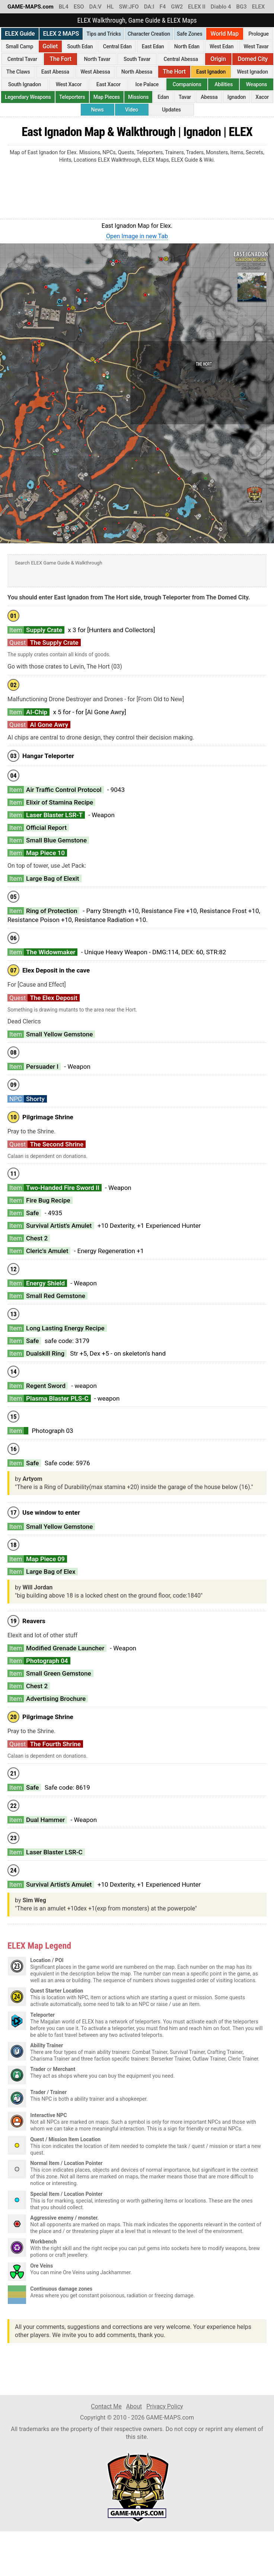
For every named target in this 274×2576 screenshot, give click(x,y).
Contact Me (106, 2406)
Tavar (185, 97)
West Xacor (69, 84)
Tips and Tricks (103, 34)
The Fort (60, 58)
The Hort (174, 71)
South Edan (80, 46)
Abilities (223, 84)
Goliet (50, 46)
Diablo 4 (221, 6)
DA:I (149, 6)
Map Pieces (106, 97)
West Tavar (255, 46)
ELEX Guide (20, 33)
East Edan (153, 46)
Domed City (253, 58)
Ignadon (236, 97)
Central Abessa (181, 59)
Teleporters (72, 97)
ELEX (258, 6)
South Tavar (137, 59)
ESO (79, 6)
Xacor (262, 97)
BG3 (241, 6)
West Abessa (95, 72)
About (134, 2406)
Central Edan (117, 46)
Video (131, 110)
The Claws (18, 72)
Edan (163, 97)
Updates (171, 110)
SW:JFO (128, 6)
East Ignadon (211, 72)
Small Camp (20, 46)
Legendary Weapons (28, 97)
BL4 (63, 6)
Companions (187, 84)
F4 (162, 6)
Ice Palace (147, 84)
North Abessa (136, 72)
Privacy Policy (164, 2406)
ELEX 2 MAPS (61, 33)
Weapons (256, 84)
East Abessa (55, 72)
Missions (138, 97)
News (97, 110)
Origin (218, 58)
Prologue (258, 34)
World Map (225, 33)
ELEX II (197, 6)
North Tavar (97, 59)
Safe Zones (190, 34)
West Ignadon (252, 72)
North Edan (187, 46)
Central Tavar (22, 59)
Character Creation (149, 34)
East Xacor (108, 84)
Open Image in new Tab (137, 236)
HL (110, 6)
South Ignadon (24, 84)
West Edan (221, 46)
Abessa (209, 97)
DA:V (95, 6)
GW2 (177, 6)
